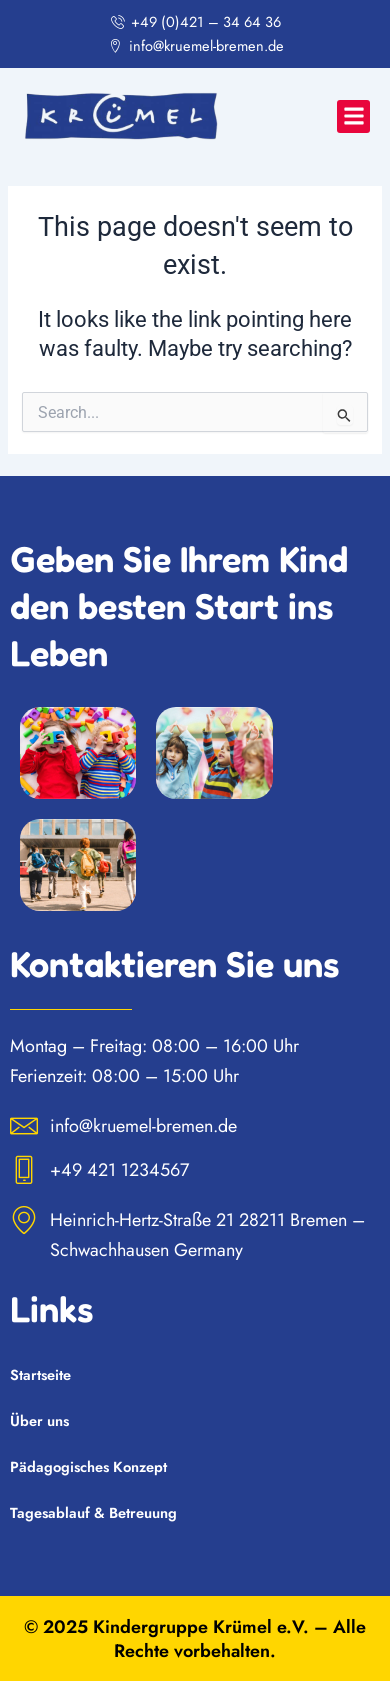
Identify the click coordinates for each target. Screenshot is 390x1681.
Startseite (40, 1374)
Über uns (39, 1420)
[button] (353, 116)
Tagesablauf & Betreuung (93, 1512)
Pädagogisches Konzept (88, 1466)
